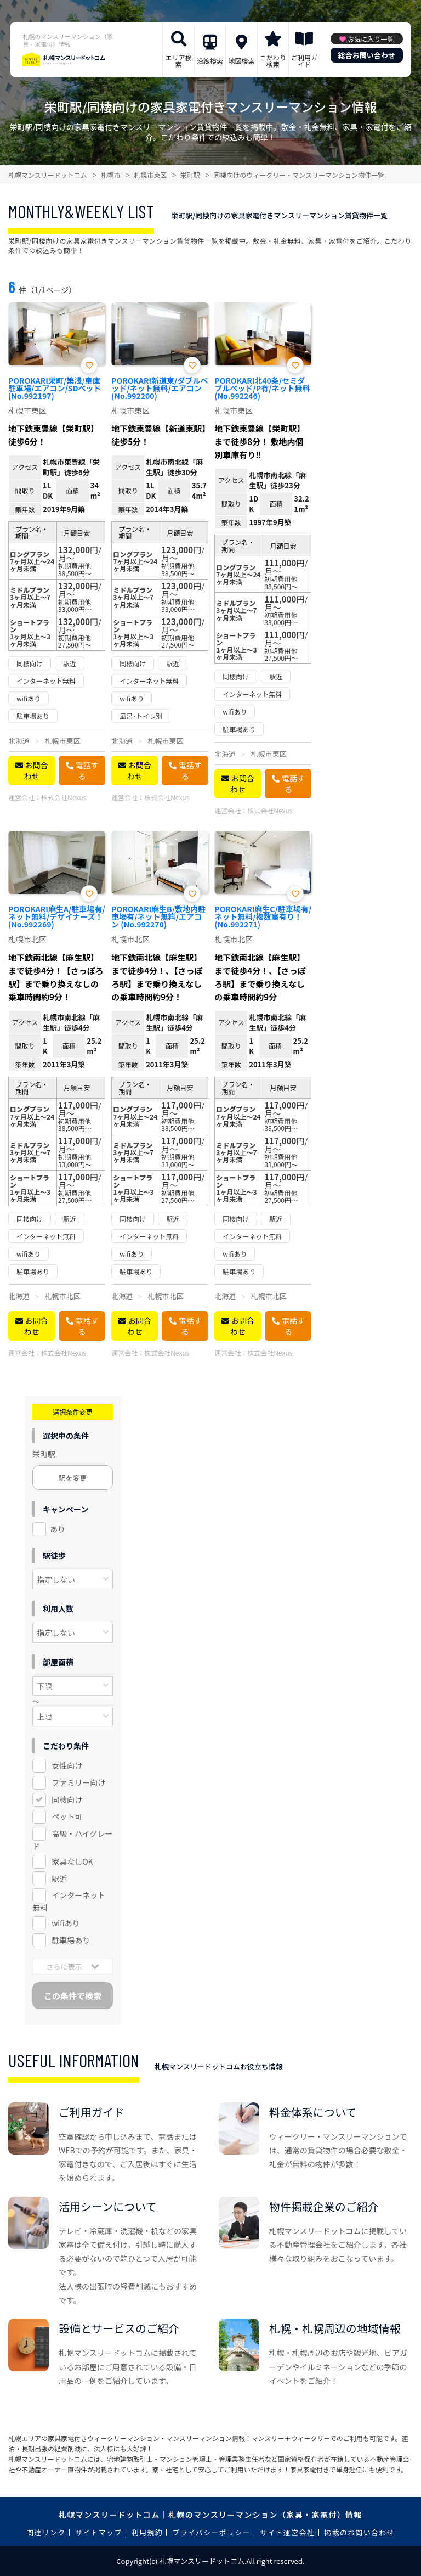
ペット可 (67, 1816)
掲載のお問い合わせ (359, 2532)
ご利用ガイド (304, 61)
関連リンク (46, 2532)
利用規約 (147, 2532)
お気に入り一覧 (371, 38)
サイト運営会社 (287, 2532)
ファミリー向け (78, 1782)
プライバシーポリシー (211, 2532)
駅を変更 (73, 1477)
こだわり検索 (273, 61)
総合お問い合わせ (366, 55)
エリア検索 (179, 61)
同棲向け (67, 1799)
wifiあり (65, 1922)
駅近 (59, 1878)
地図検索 (241, 60)
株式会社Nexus (63, 797)
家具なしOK (72, 1861)
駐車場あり (71, 1939)
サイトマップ (98, 2532)
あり (57, 1528)
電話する (87, 770)
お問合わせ (36, 770)
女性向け (67, 1765)
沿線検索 (210, 60)
